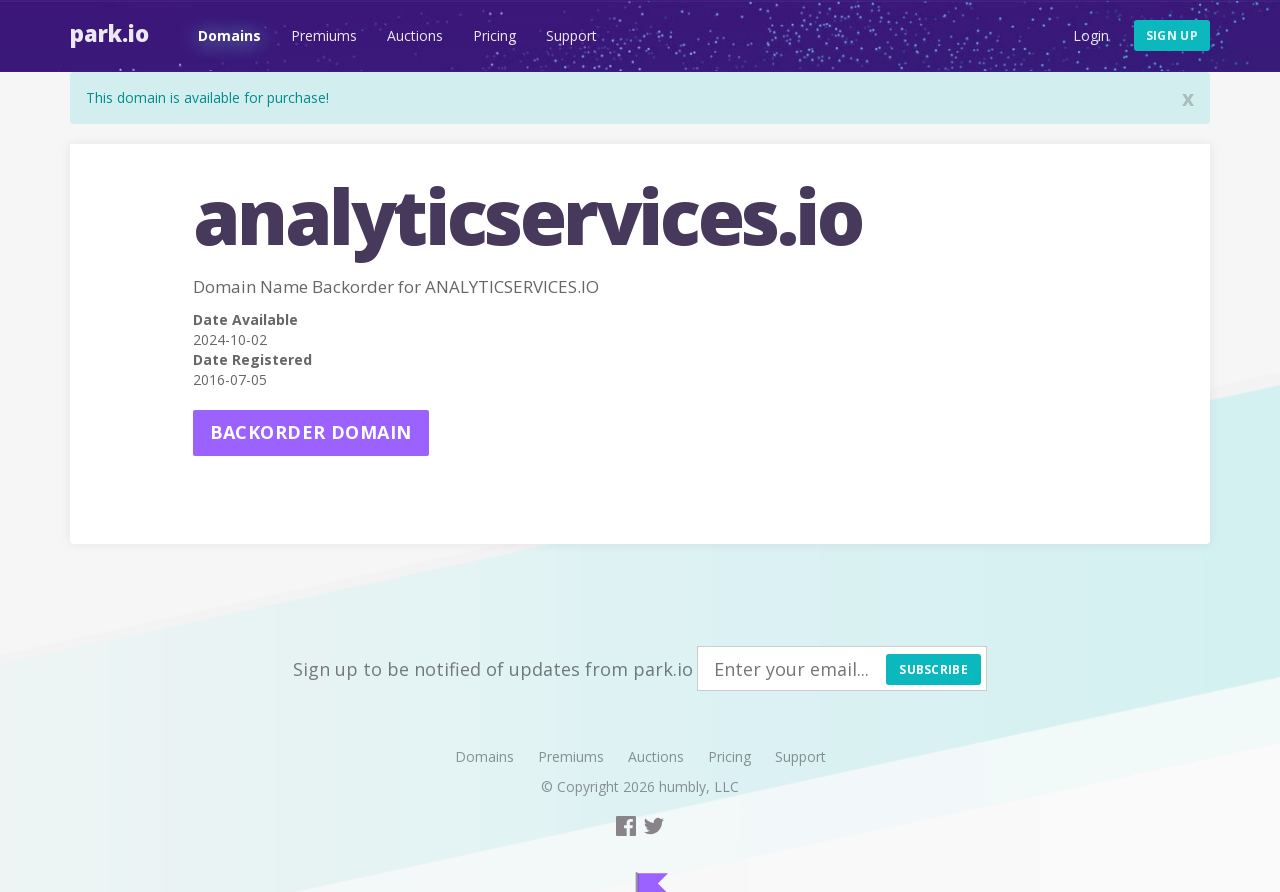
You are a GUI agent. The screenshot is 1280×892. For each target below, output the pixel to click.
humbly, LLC (699, 786)
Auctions (415, 35)
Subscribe (933, 669)
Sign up (1172, 35)
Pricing (494, 35)
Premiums (324, 35)
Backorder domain (311, 432)
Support (571, 35)
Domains (229, 35)
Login (1091, 35)
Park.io (109, 33)
